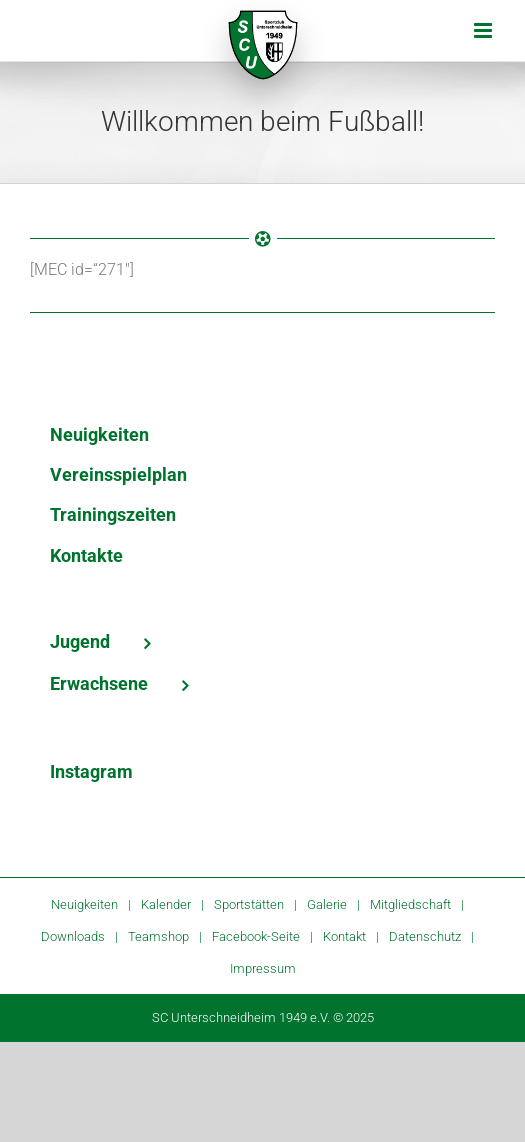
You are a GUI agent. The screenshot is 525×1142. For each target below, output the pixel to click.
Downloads (73, 936)
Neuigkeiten (84, 904)
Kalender (166, 904)
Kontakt (344, 936)
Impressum (263, 968)
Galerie (327, 904)
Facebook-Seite (256, 936)
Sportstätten (249, 904)
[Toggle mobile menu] (484, 30)
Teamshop (158, 936)
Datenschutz (425, 936)
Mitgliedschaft (410, 904)
